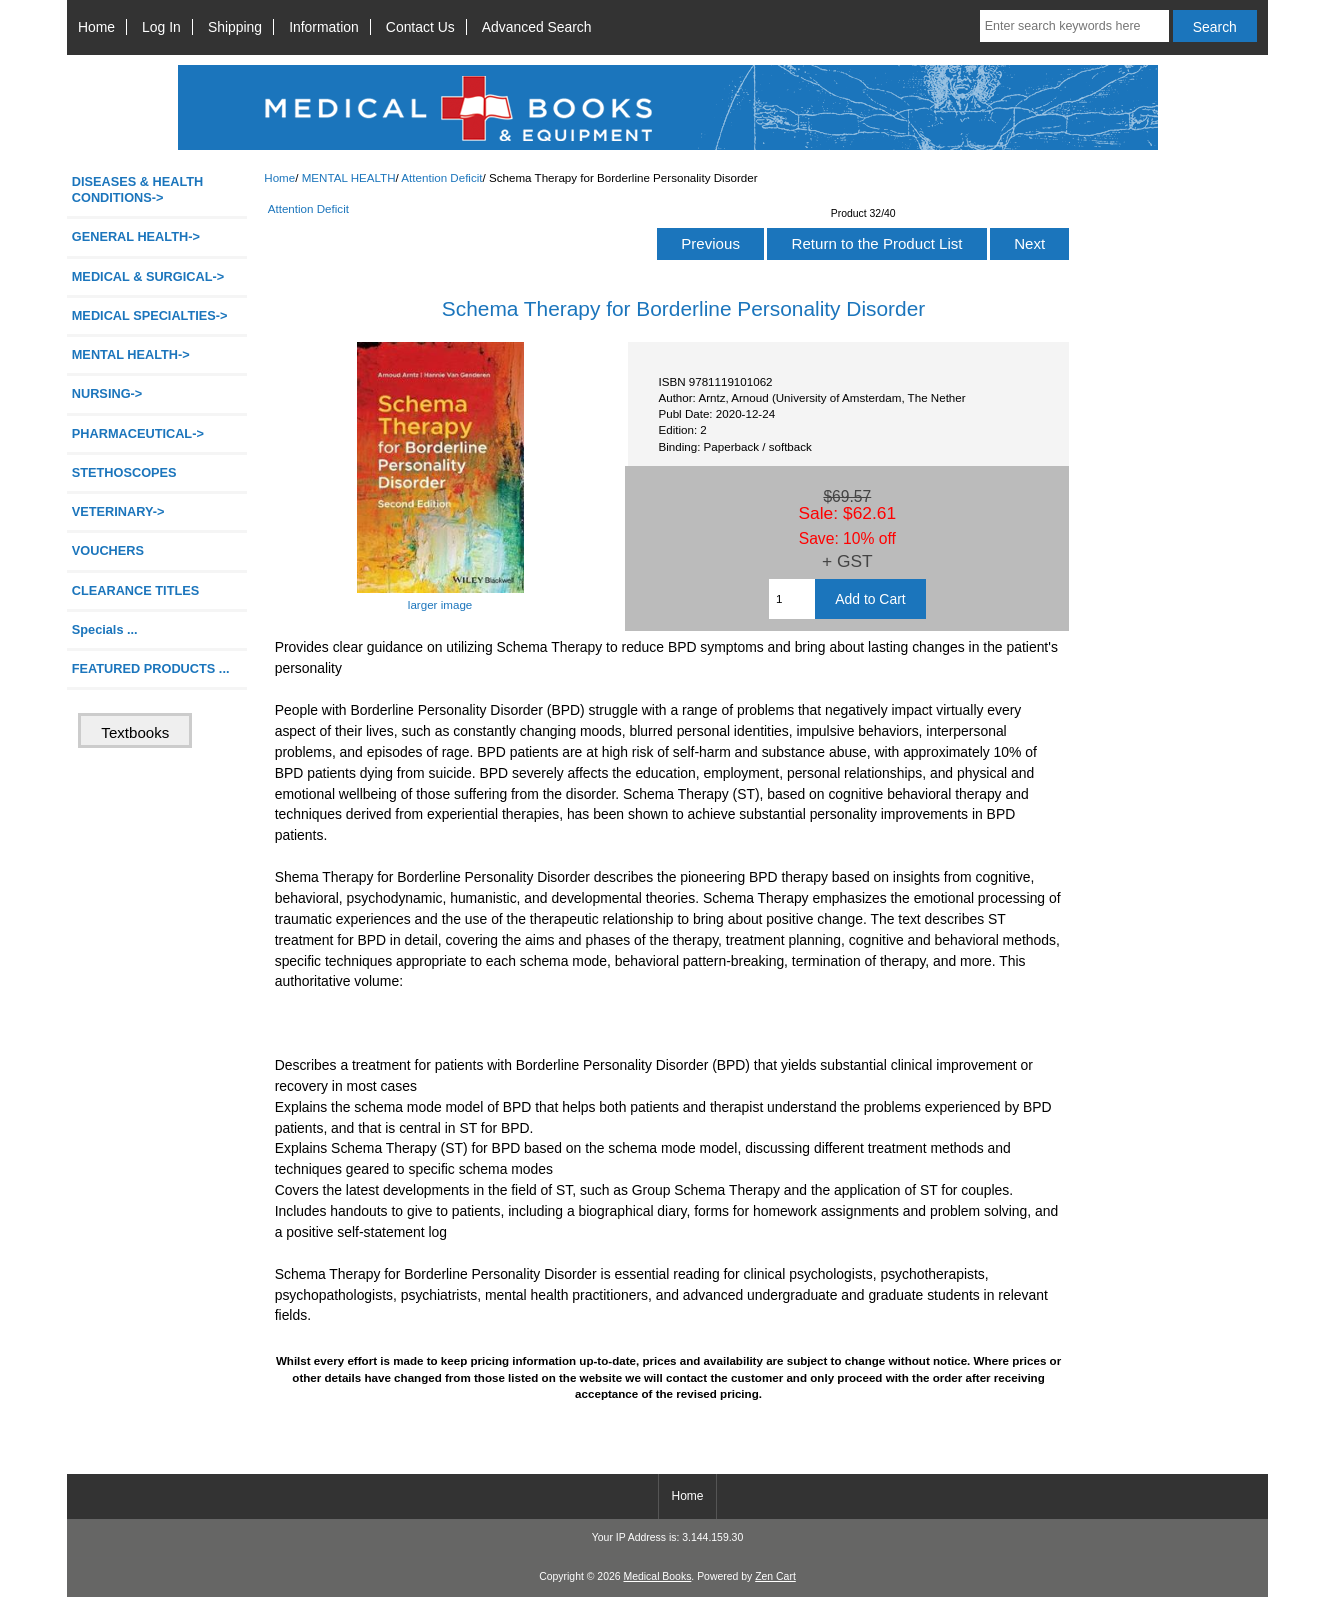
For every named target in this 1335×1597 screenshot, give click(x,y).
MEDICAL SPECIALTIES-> (150, 315)
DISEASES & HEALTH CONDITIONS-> (138, 189)
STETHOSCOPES (124, 472)
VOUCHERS (108, 550)
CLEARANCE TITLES (136, 590)
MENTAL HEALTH (349, 177)
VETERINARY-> (118, 511)
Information (324, 27)
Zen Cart (775, 1576)
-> (131, 354)
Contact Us (420, 27)
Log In (161, 27)
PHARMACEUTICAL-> (138, 433)
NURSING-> (107, 393)
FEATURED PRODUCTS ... (151, 668)
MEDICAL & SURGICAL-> (148, 276)
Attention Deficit (441, 177)
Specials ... (105, 629)
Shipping (235, 27)
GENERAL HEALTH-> (136, 236)
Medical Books (657, 1576)
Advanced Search (537, 27)
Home (96, 27)
